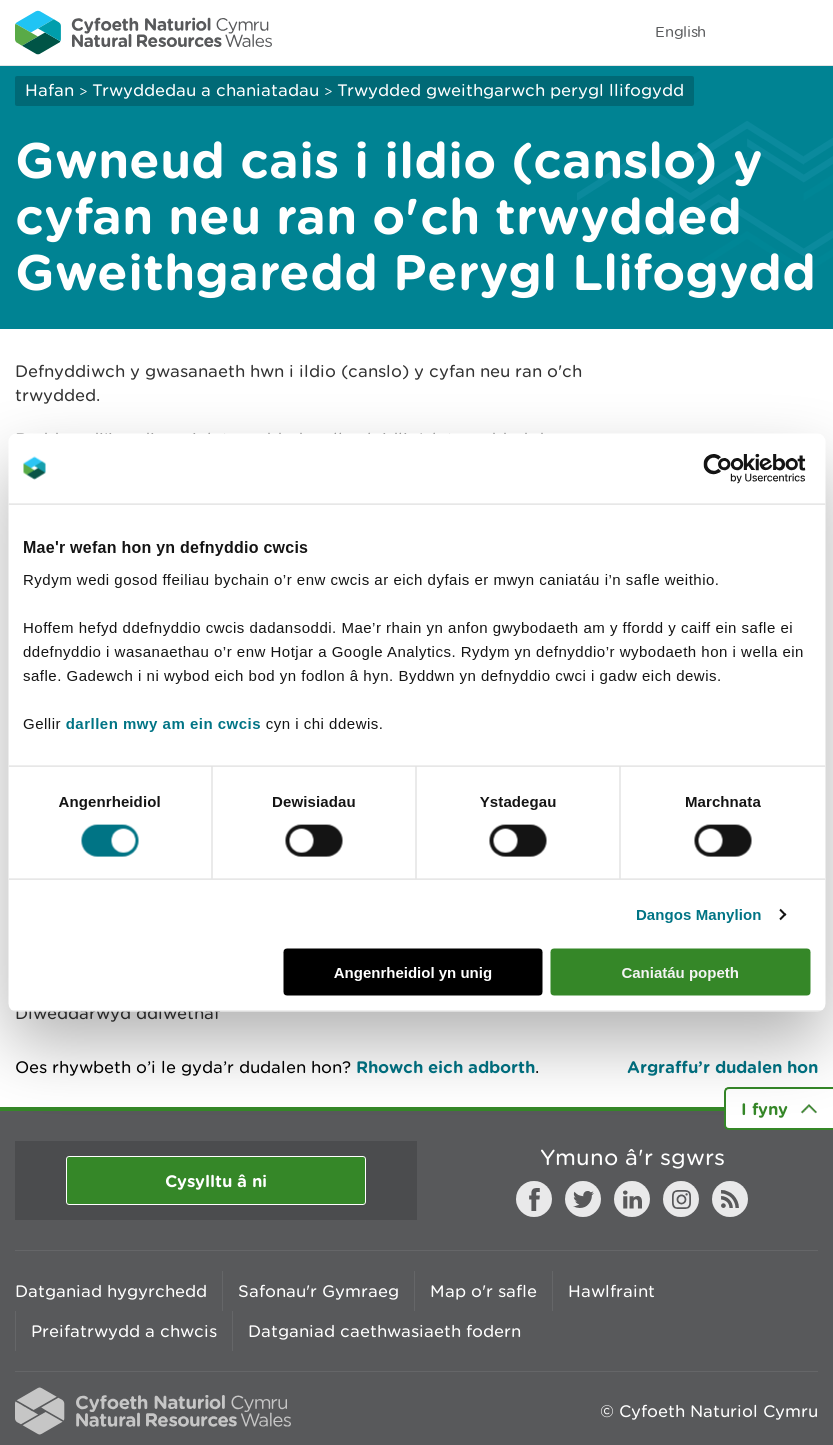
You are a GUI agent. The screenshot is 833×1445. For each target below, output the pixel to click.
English (680, 31)
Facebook (534, 1199)
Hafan (49, 90)
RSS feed (730, 1199)
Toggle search (749, 32)
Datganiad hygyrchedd (111, 1291)
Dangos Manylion (699, 913)
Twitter (583, 1199)
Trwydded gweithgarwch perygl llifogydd (510, 90)
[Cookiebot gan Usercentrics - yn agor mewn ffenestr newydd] (752, 468)
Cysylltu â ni (216, 1180)
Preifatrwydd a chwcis (124, 1331)
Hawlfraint (611, 1291)
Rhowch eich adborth (445, 1066)
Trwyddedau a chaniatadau (205, 90)
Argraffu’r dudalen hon (722, 1066)
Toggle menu (805, 32)
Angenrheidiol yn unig (413, 972)
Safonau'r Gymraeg (318, 1291)
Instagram (681, 1199)
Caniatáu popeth (680, 972)
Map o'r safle (483, 1291)
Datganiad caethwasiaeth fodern (384, 1331)
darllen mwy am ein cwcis (163, 723)
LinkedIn (632, 1199)
